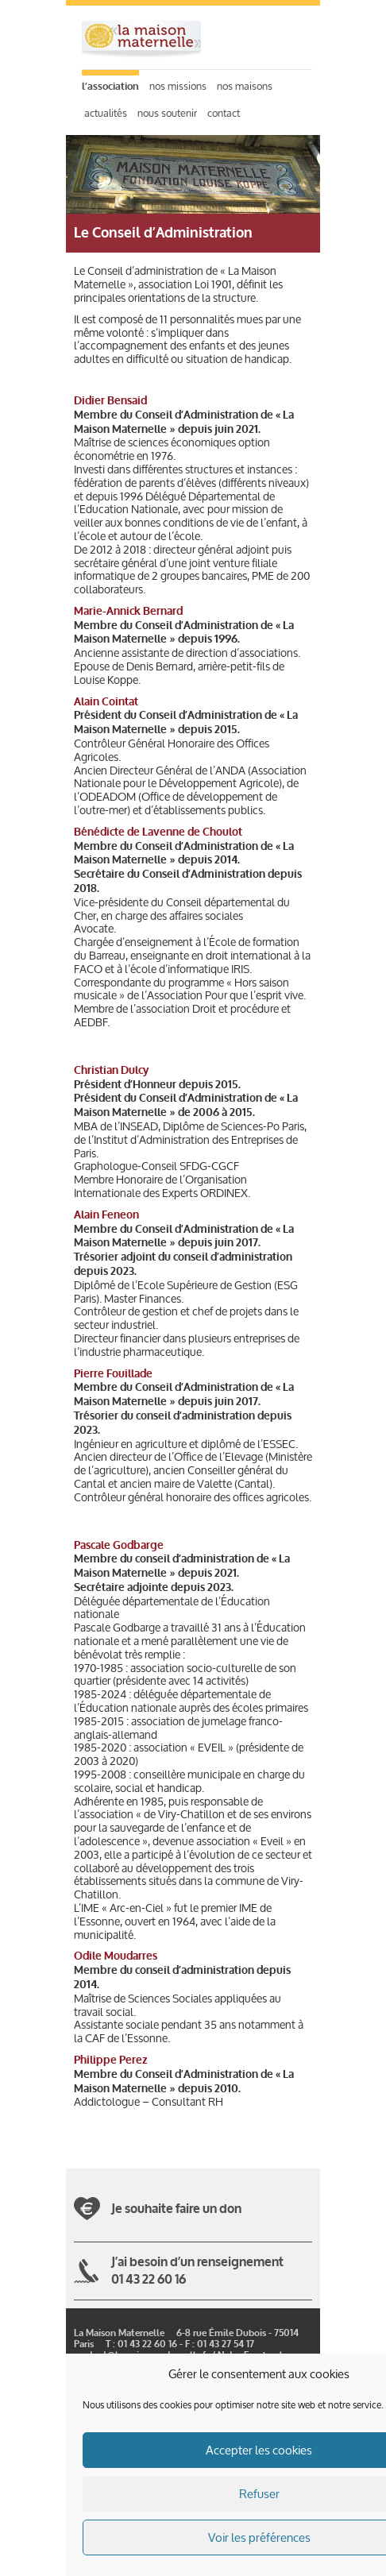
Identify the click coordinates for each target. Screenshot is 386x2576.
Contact (223, 113)
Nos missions (178, 86)
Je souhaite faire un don (176, 2209)
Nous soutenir (167, 113)
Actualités (105, 113)
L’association (110, 86)
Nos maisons (244, 86)
